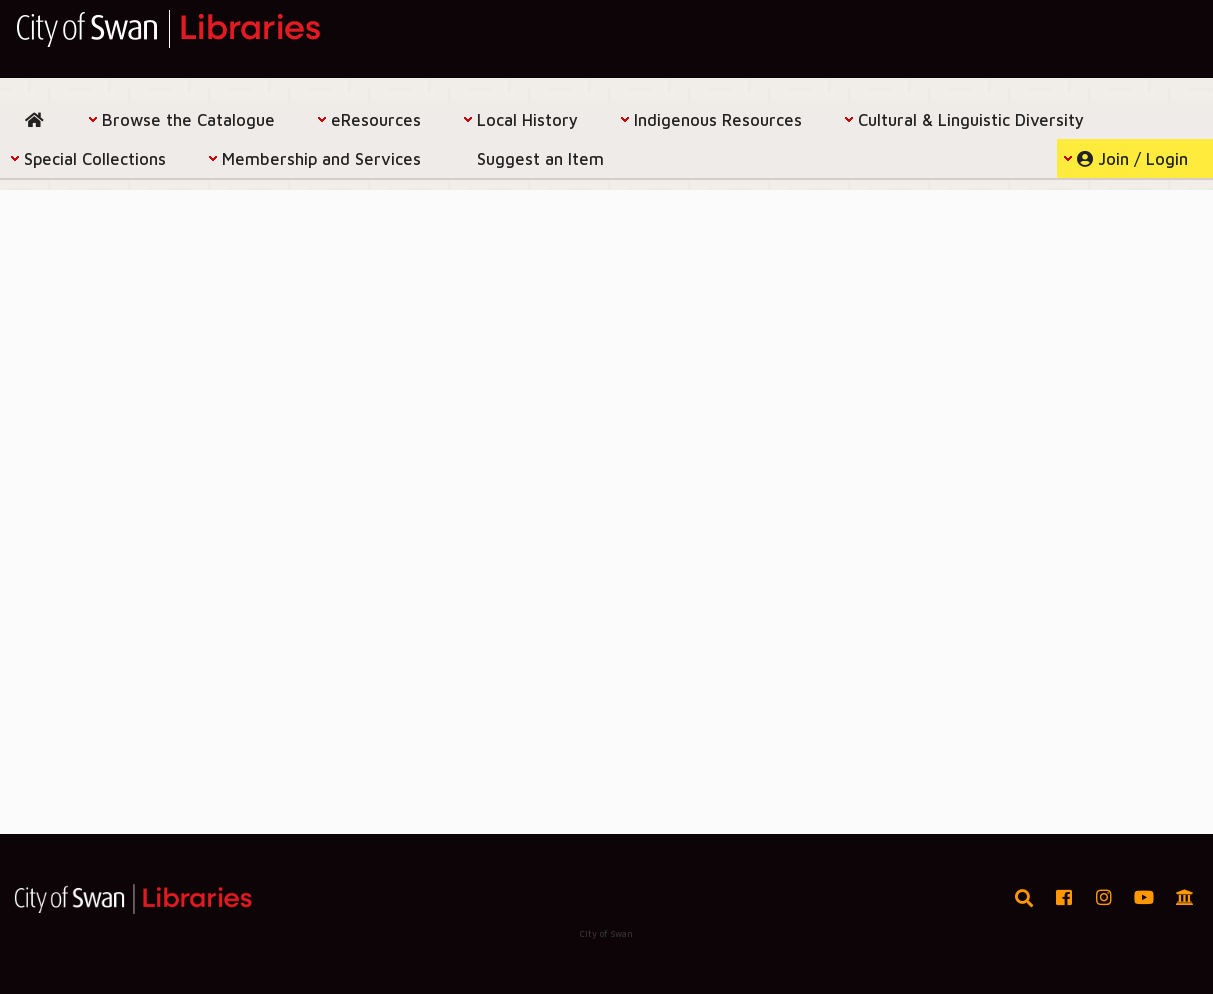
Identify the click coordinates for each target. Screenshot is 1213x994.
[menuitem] (39, 119)
